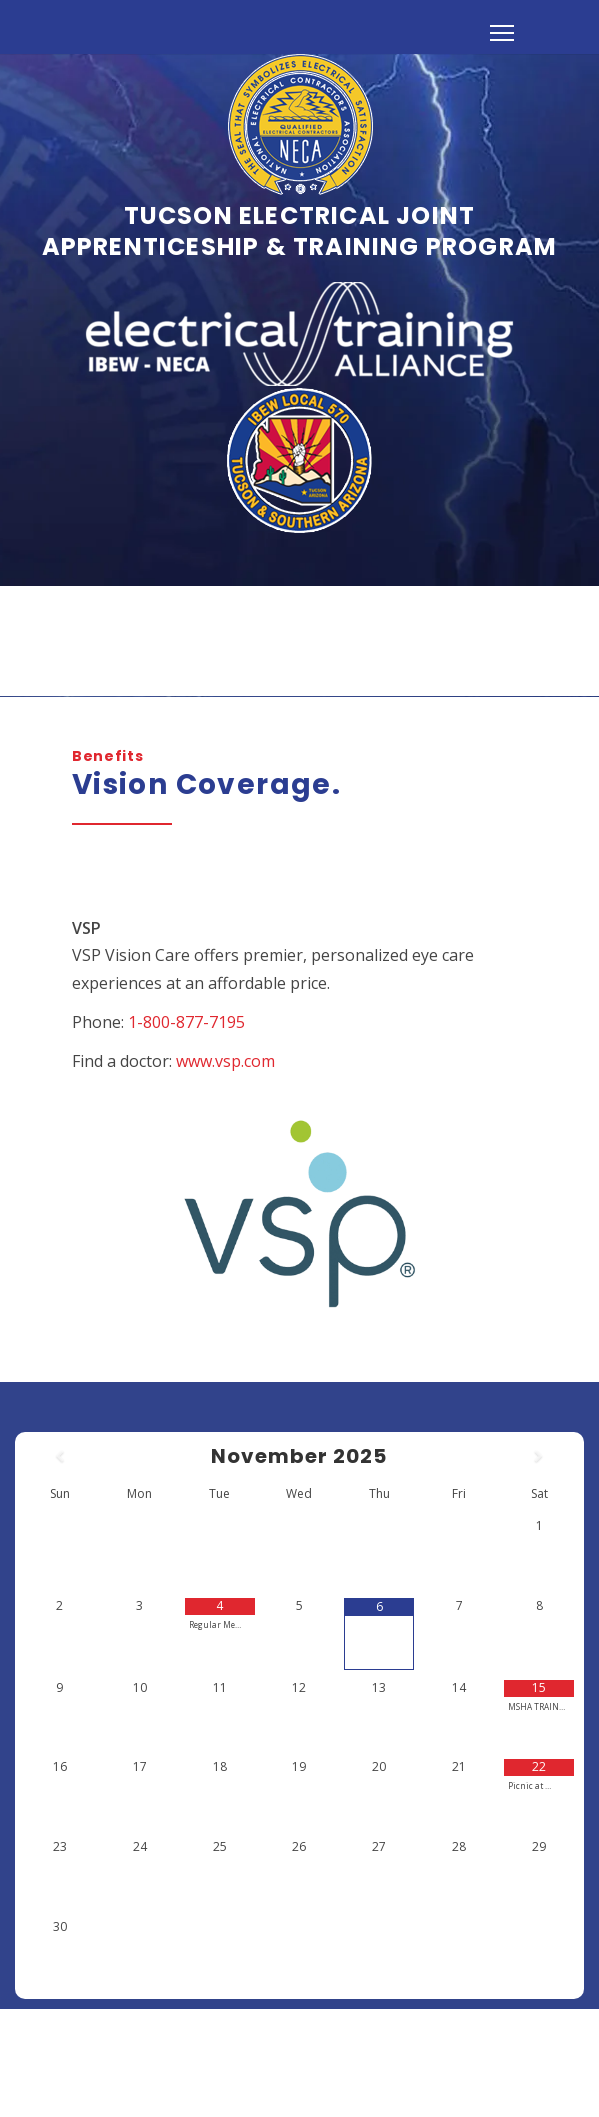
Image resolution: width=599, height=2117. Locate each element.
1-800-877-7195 (186, 1021)
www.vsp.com (225, 1060)
